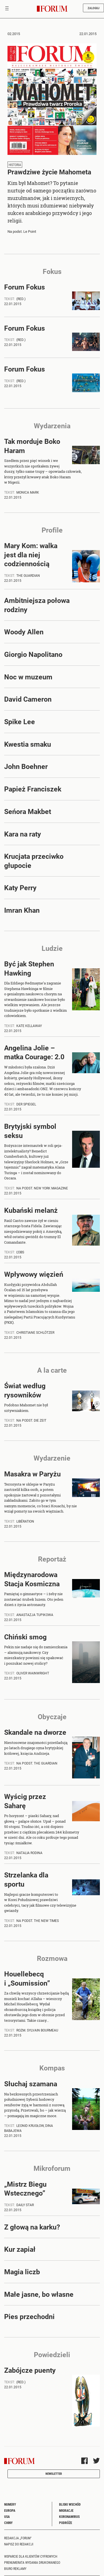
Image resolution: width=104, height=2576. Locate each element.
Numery (10, 2504)
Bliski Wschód (70, 2504)
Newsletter (53, 2473)
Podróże (65, 2522)
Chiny (8, 2522)
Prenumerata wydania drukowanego (32, 2562)
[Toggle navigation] (7, 9)
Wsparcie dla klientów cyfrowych (30, 2556)
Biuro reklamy (15, 2568)
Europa (9, 2510)
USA (7, 2516)
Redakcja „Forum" (18, 2538)
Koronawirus (69, 2516)
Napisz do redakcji (18, 2544)
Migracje (66, 2510)
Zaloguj (93, 8)
